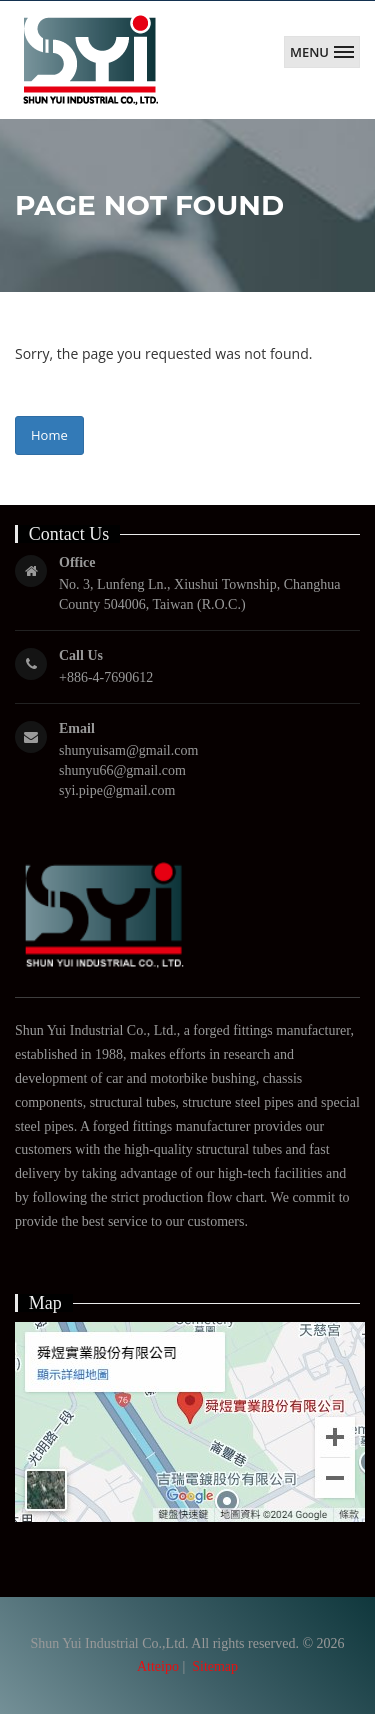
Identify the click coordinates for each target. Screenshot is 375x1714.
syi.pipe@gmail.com (117, 790)
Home (49, 435)
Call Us (81, 655)
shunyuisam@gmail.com (128, 750)
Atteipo (158, 1666)
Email (77, 728)
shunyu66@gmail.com (122, 770)
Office (77, 562)
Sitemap (215, 1666)
